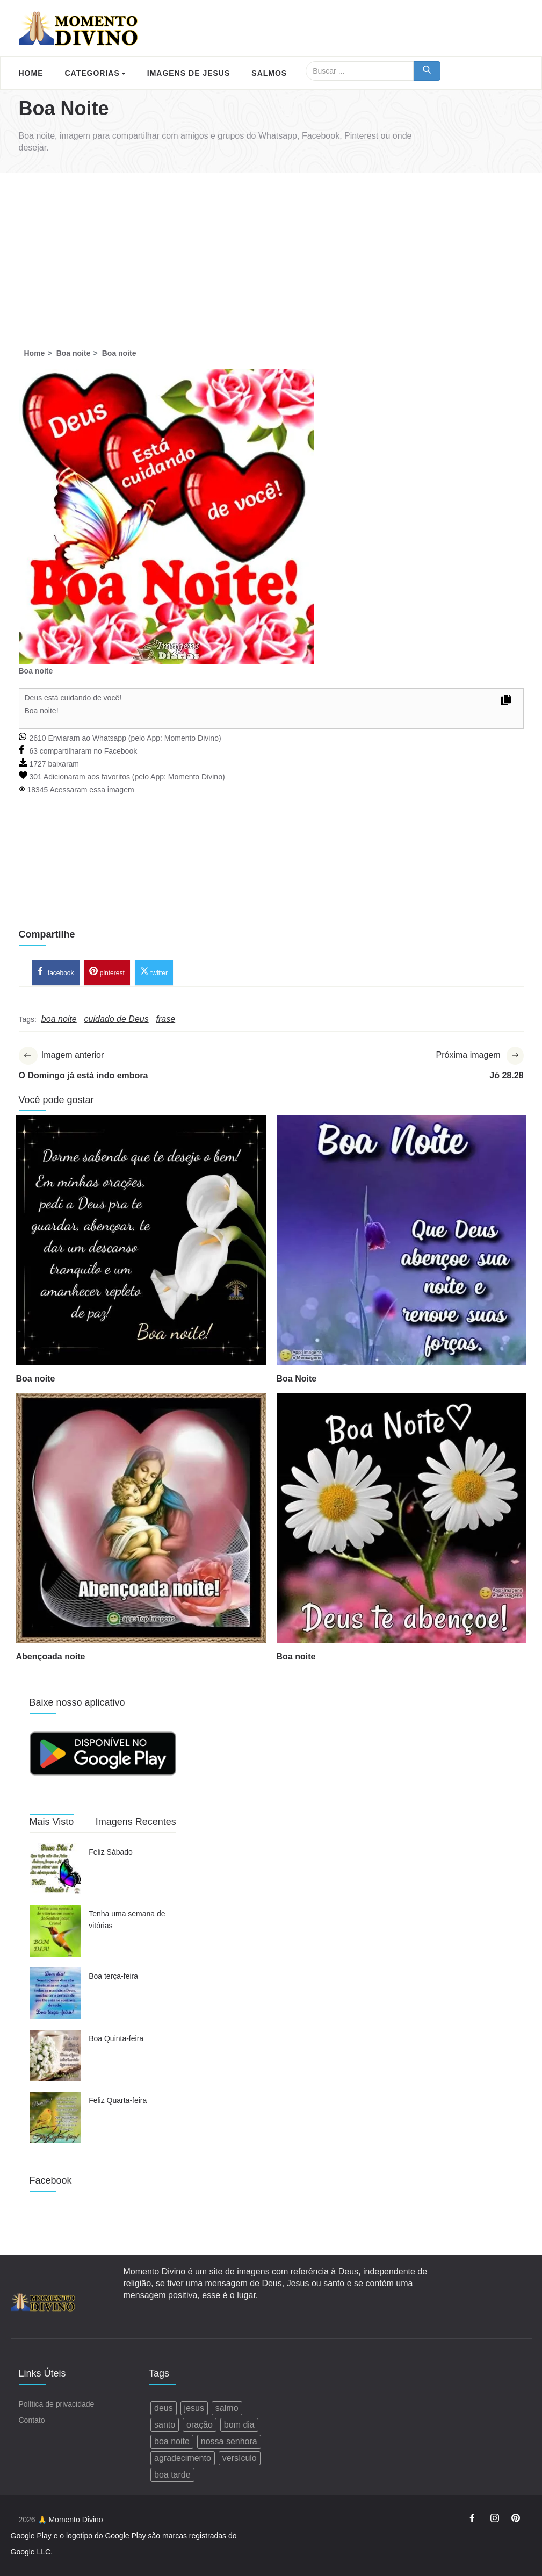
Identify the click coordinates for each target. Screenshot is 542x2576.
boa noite (172, 2441)
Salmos (269, 73)
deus (163, 2408)
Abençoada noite (50, 1656)
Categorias (95, 73)
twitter (154, 971)
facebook (56, 971)
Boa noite (35, 1378)
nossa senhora (229, 2441)
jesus (194, 2408)
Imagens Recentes (136, 1821)
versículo (239, 2458)
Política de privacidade (57, 2404)
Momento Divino (191, 738)
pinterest (106, 971)
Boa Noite (297, 1378)
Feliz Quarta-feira (118, 2100)
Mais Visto (52, 1821)
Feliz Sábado (111, 1852)
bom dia (239, 2424)
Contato (32, 2420)
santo (164, 2424)
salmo (227, 2408)
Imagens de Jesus (188, 73)
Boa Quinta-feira (116, 2038)
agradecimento (182, 2458)
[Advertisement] (271, 253)
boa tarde (172, 2474)
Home (31, 73)
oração (199, 2424)
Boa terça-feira (113, 1976)
